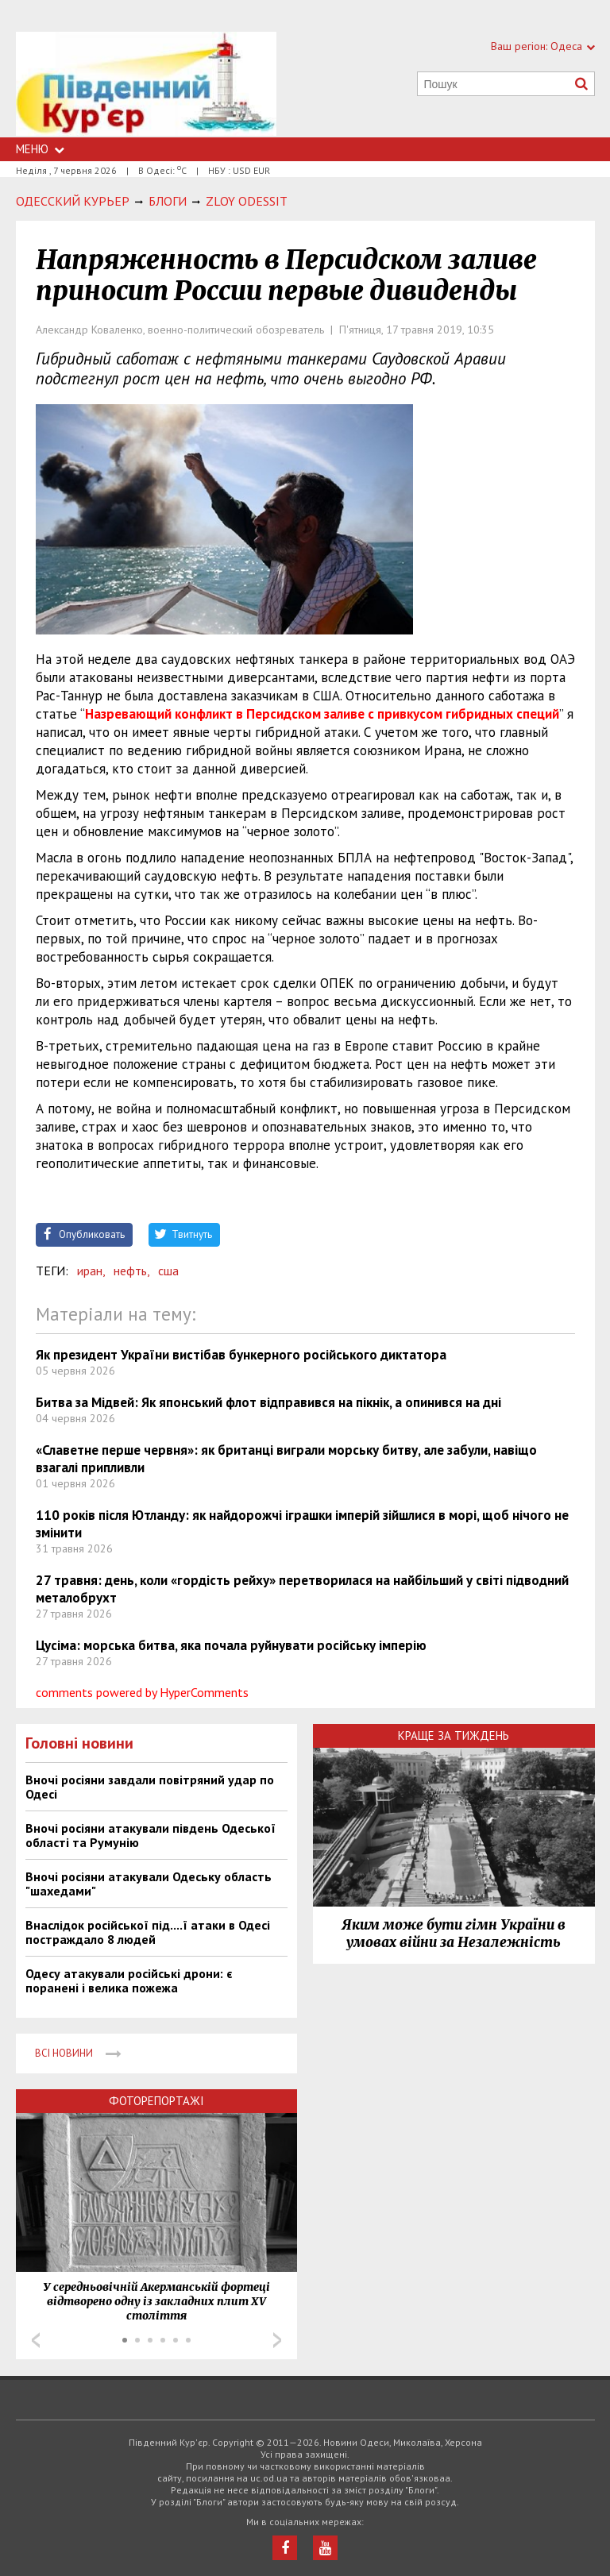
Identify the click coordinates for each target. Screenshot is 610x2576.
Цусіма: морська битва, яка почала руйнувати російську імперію (231, 1645)
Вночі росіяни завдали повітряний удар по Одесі (149, 1787)
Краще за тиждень (453, 1735)
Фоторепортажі (156, 2100)
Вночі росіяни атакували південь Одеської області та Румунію (150, 1835)
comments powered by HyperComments (142, 1692)
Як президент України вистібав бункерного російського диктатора (241, 1354)
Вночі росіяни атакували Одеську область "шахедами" (148, 1883)
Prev (36, 2340)
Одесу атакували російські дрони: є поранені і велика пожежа (128, 1980)
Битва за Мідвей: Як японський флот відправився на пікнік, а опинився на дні (268, 1402)
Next (277, 2340)
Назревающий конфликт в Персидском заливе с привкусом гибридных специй (322, 714)
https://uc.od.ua (146, 84)
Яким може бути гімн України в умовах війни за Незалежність (454, 1933)
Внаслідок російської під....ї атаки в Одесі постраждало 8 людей (147, 1932)
